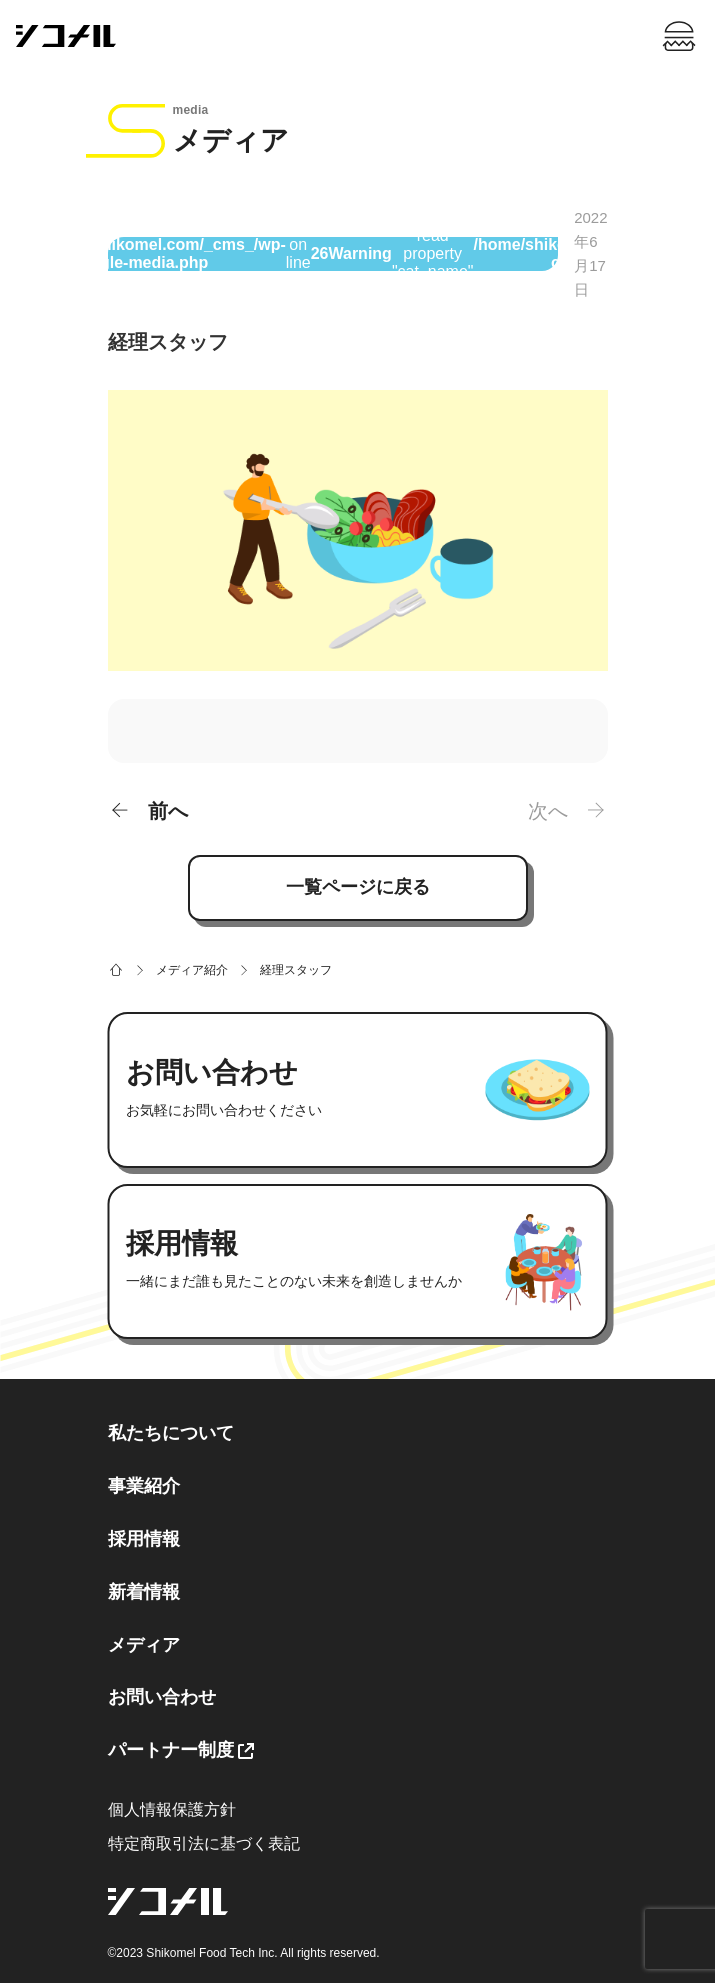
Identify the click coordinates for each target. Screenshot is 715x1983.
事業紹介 (144, 1486)
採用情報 (144, 1539)
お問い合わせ (162, 1697)
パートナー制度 (171, 1750)
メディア (144, 1645)
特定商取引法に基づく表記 (204, 1843)
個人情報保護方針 (172, 1809)
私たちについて (171, 1433)
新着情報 (144, 1592)
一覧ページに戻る (358, 887)
